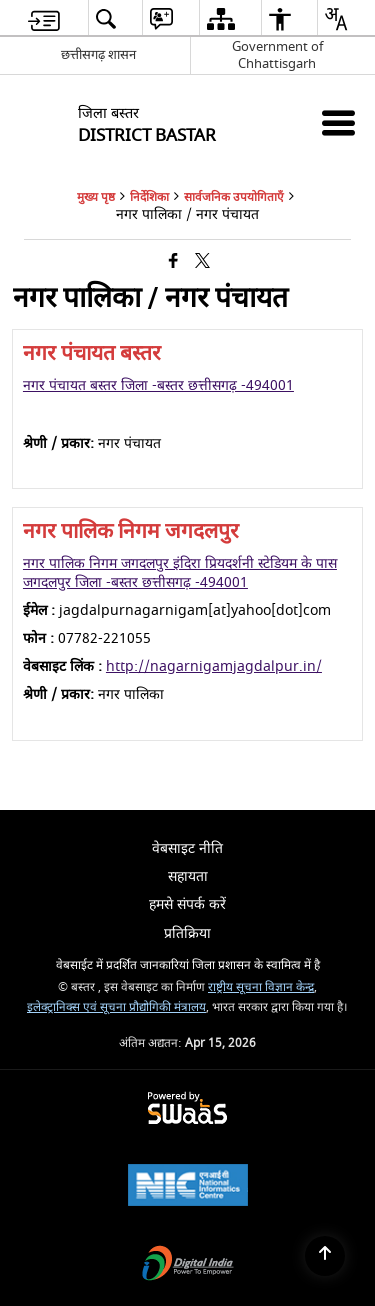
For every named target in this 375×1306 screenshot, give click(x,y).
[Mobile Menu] (338, 122)
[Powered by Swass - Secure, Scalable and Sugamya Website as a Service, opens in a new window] (187, 1109)
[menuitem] (44, 18)
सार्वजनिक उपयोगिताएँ (234, 197)
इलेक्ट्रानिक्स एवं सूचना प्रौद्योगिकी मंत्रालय (116, 1007)
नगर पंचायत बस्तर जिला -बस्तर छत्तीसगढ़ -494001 (158, 385)
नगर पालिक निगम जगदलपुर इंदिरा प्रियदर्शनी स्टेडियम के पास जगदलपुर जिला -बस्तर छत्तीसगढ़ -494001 (180, 572)
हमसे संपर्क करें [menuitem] (187, 904)
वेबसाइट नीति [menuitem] (187, 848)
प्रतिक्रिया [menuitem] (187, 933)
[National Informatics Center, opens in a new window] (188, 1187)
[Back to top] (325, 1256)
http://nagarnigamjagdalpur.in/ (214, 666)
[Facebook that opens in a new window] (173, 262)
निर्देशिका (149, 197)
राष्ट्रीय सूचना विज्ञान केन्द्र (261, 987)
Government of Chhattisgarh (277, 55)
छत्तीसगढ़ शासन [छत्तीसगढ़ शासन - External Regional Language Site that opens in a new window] (98, 54)
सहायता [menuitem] (188, 876)
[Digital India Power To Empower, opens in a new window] (188, 1265)
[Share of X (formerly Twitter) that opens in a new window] (202, 262)
